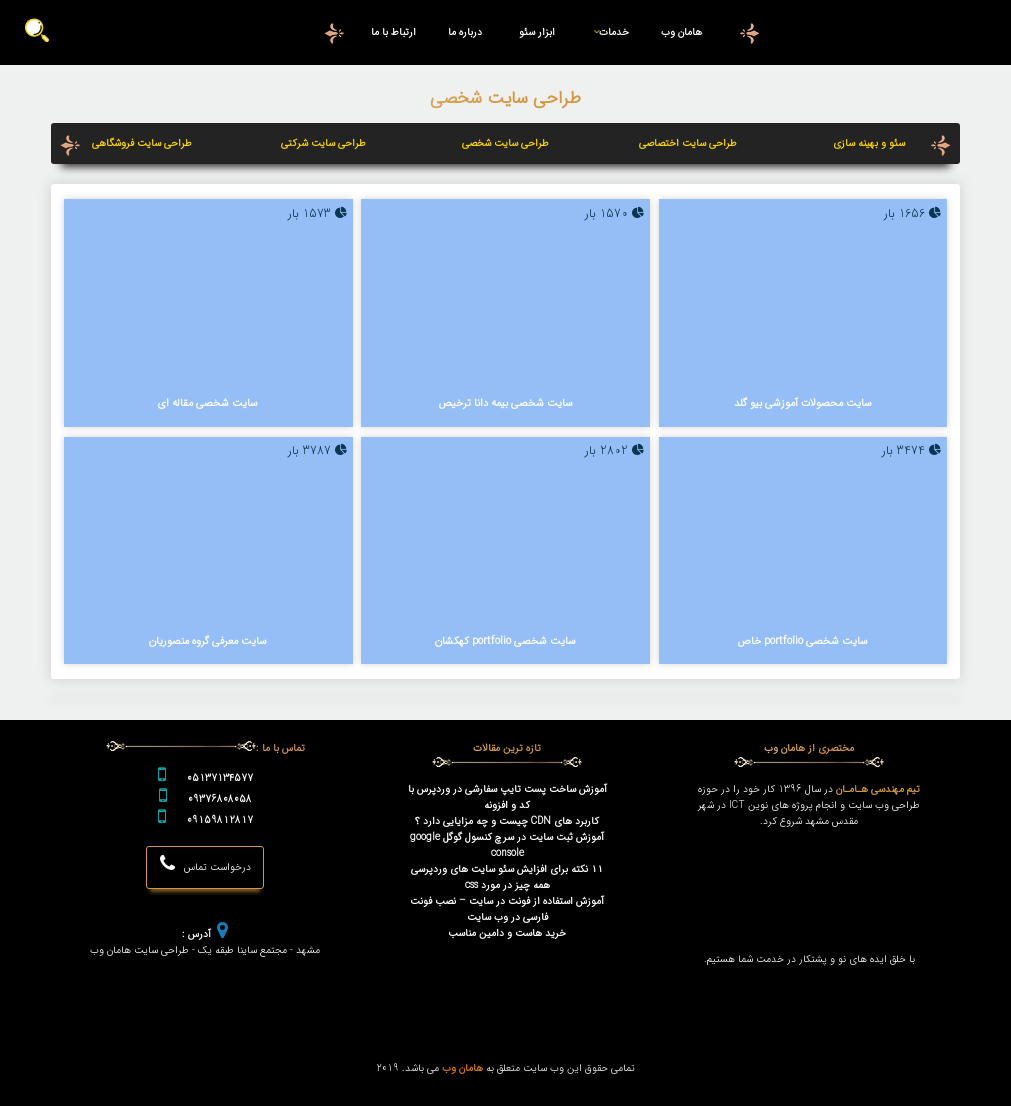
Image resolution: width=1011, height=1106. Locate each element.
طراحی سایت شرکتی (323, 143)
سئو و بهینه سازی (869, 143)
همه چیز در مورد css (507, 885)
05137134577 (220, 778)
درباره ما (465, 32)
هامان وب (681, 32)
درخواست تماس (205, 864)
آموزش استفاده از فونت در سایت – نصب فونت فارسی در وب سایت (507, 909)
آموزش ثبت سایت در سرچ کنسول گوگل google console (507, 845)
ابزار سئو (537, 32)
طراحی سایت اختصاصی (688, 143)
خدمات (607, 32)
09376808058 (220, 799)
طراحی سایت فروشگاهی (142, 143)
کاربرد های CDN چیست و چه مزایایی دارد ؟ (507, 821)
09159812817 (220, 820)
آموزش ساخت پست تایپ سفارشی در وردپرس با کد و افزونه (507, 797)
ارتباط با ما (393, 32)
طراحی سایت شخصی (505, 143)
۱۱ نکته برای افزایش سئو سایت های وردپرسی (507, 869)
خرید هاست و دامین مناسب (507, 933)
